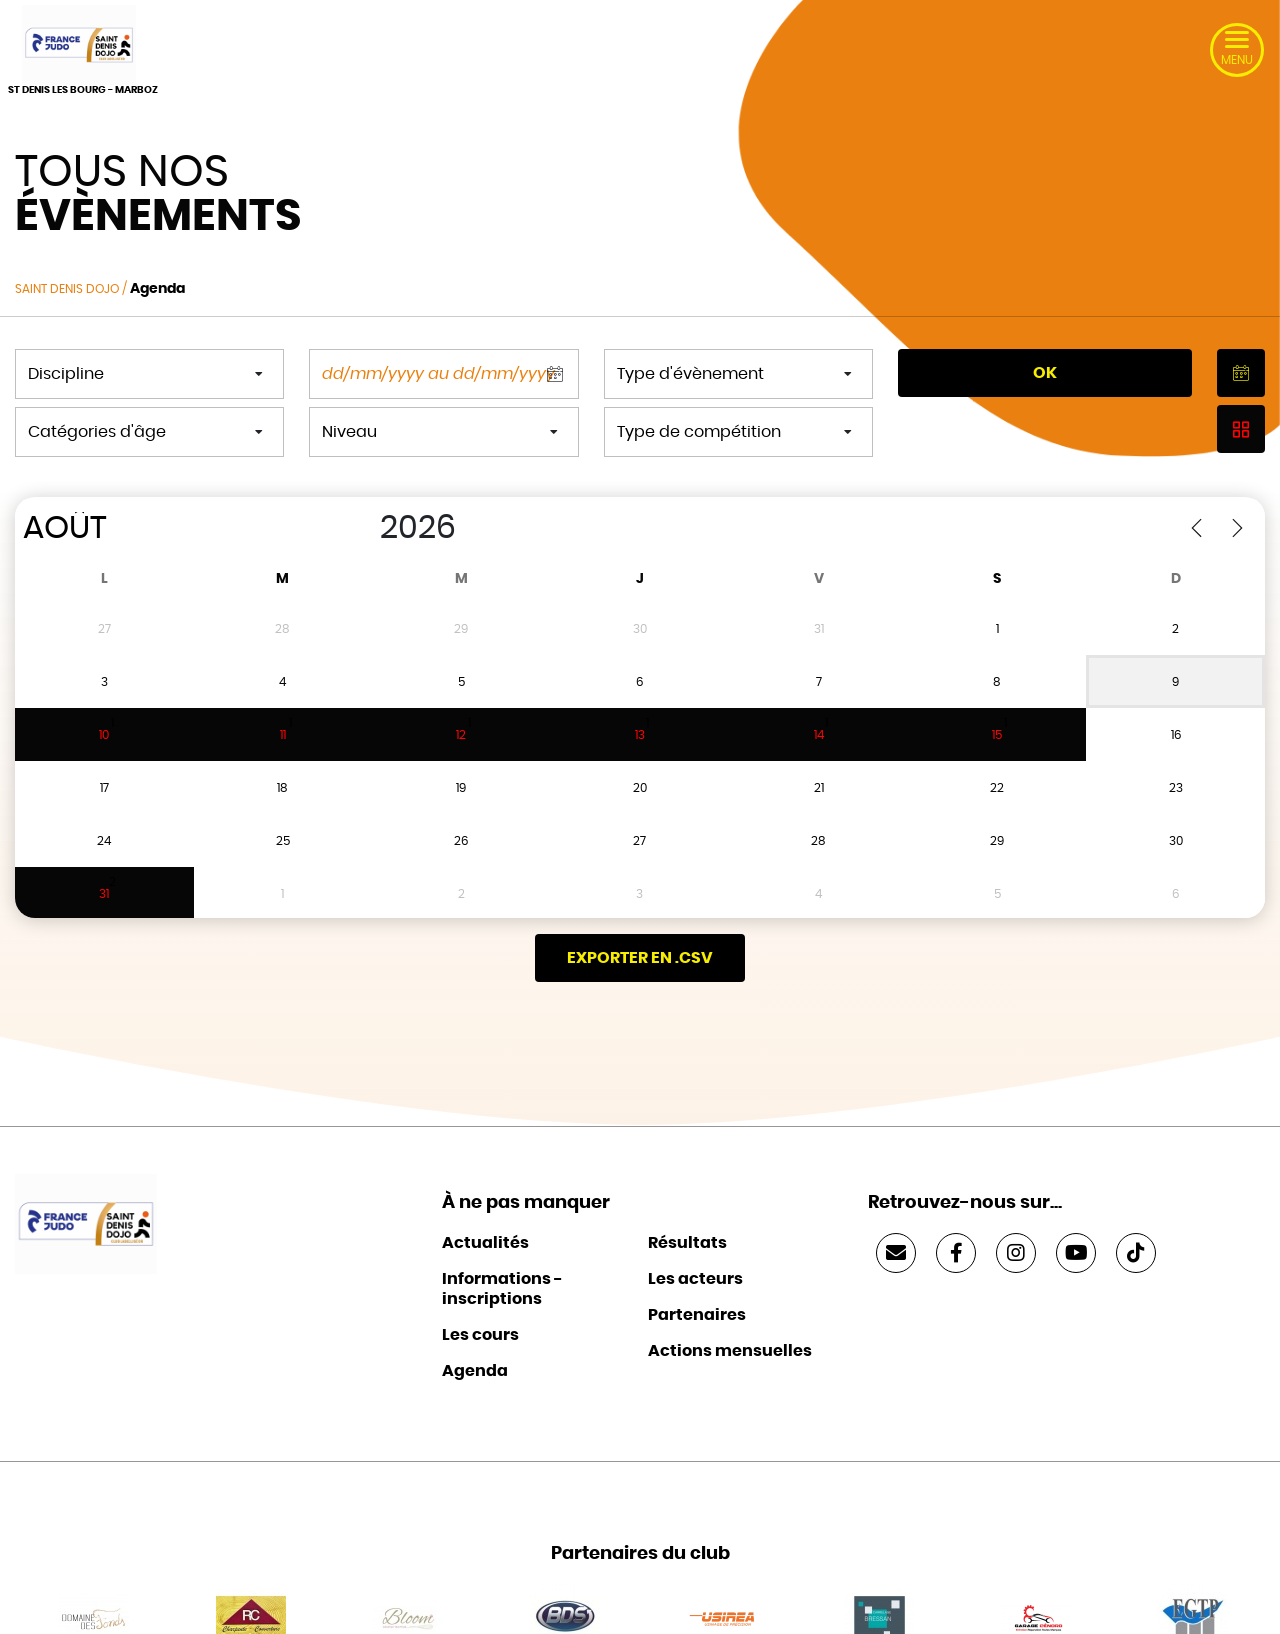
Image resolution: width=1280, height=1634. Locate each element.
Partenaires (697, 1280)
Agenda (475, 1336)
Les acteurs (695, 1244)
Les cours (480, 1300)
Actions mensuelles (730, 1316)
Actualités (485, 1208)
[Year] (359, 528)
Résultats (687, 1208)
